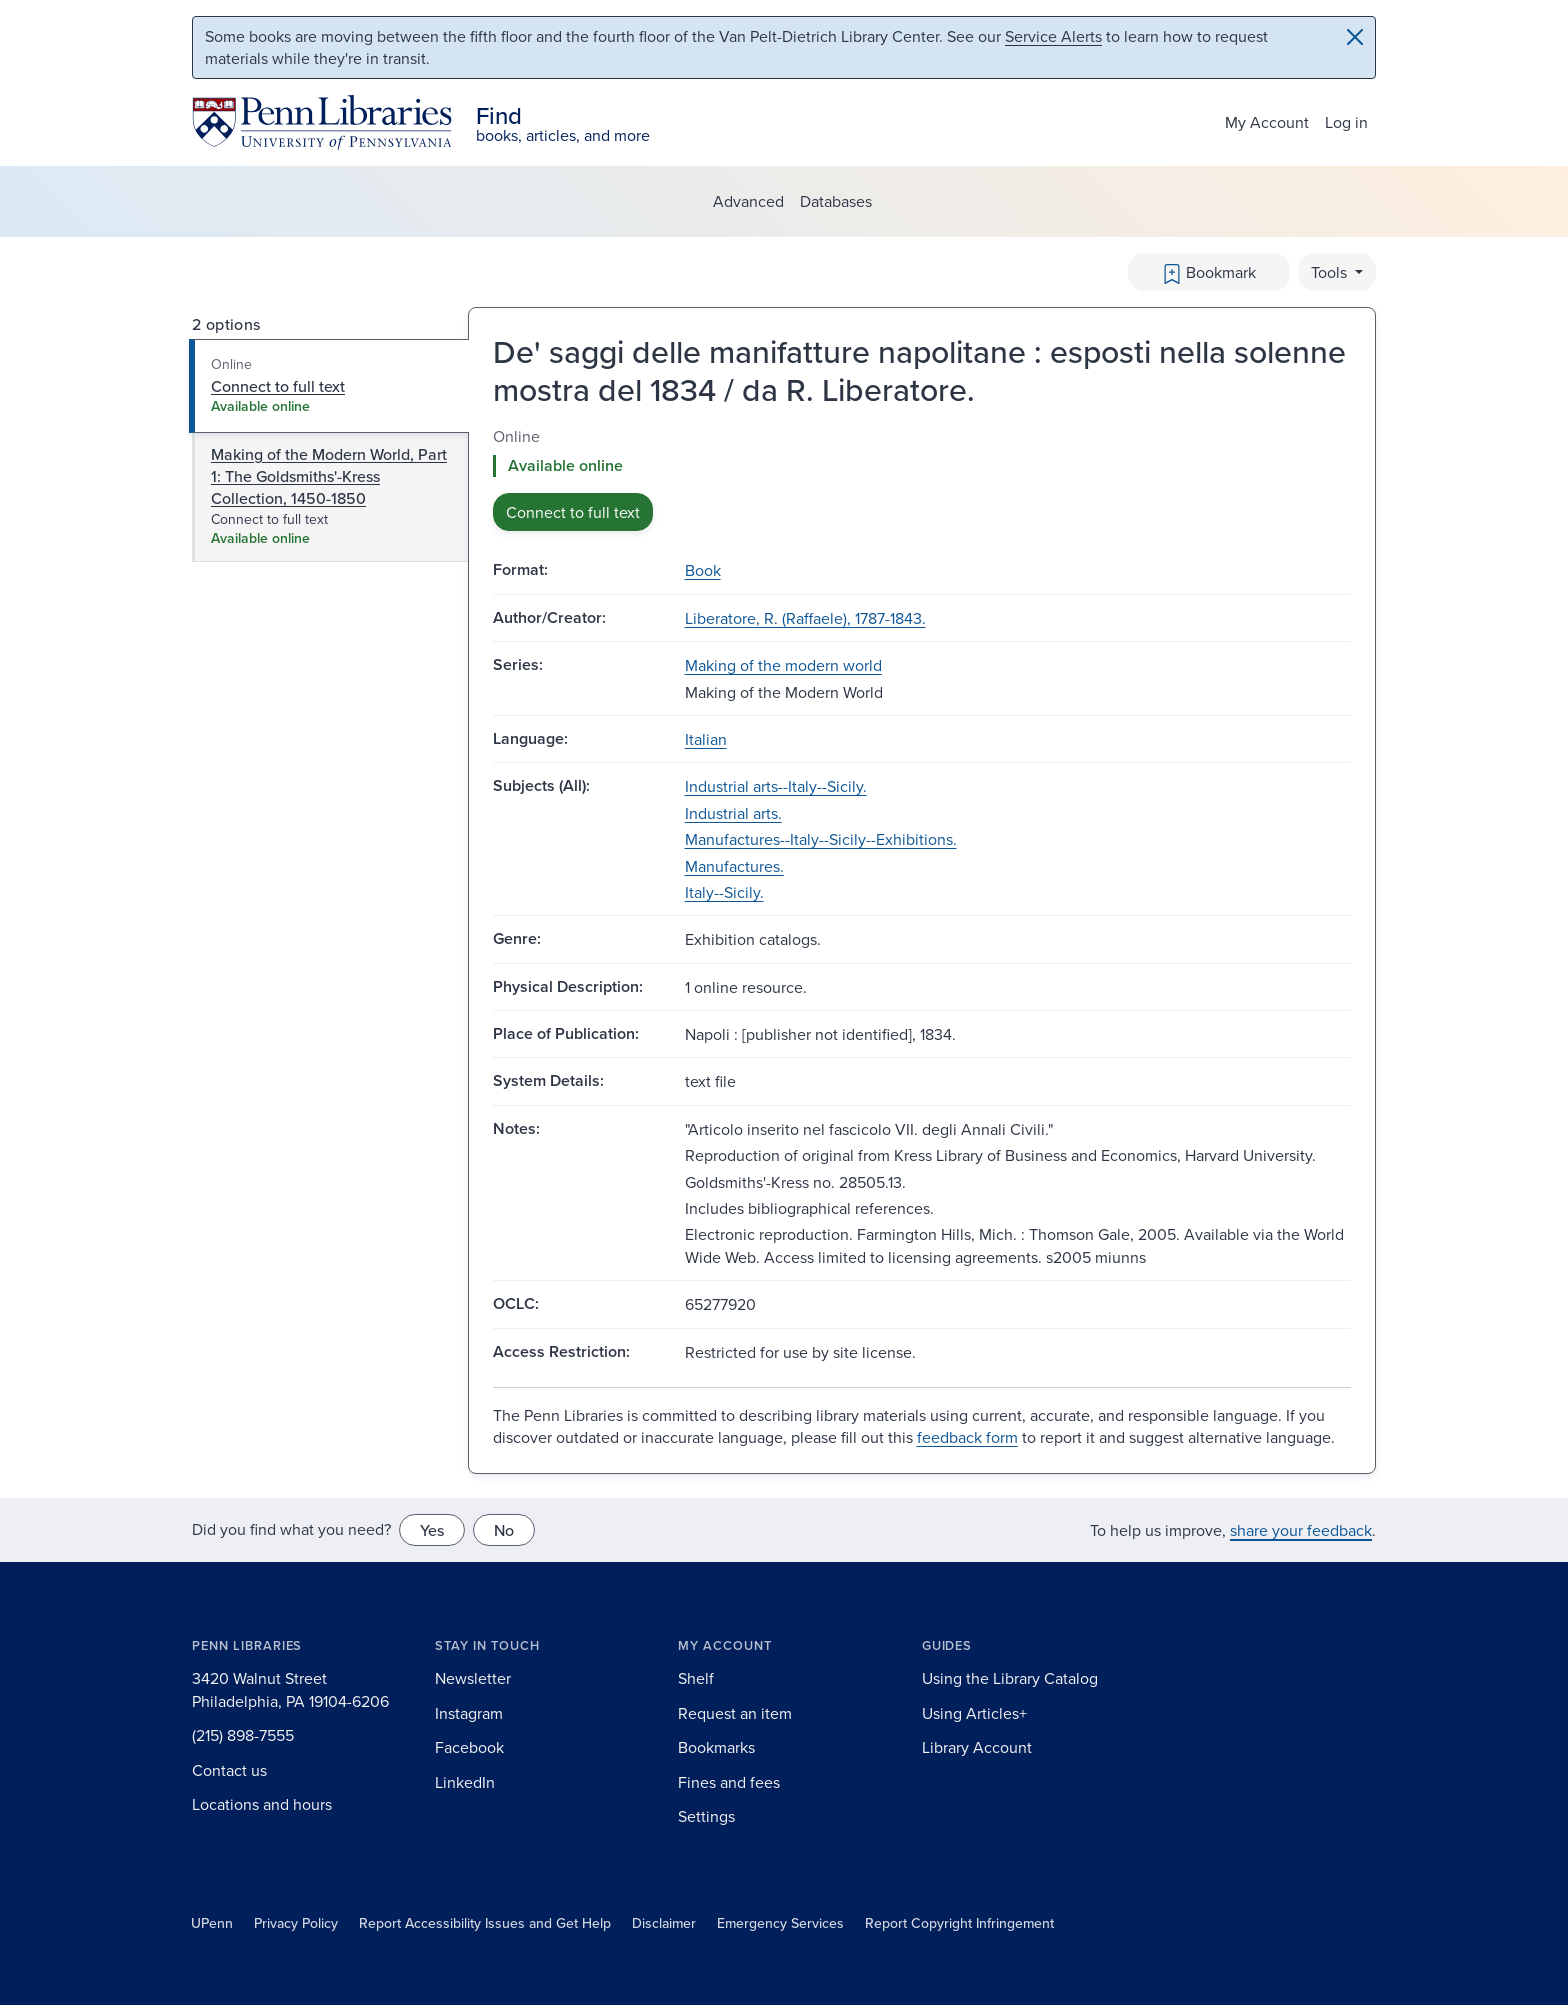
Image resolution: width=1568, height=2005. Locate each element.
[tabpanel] (922, 478)
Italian (706, 739)
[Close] (1355, 37)
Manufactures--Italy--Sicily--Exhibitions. (821, 839)
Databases (836, 201)
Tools (1331, 272)
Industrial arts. (733, 813)
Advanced (748, 201)
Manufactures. (734, 866)
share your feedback (1301, 1530)
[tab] (329, 386)
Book (703, 570)
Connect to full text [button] (573, 512)
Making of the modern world (783, 665)
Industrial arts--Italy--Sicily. (776, 786)
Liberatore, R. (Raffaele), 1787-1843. (805, 618)
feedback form (967, 1437)
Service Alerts (1053, 36)
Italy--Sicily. (724, 892)
